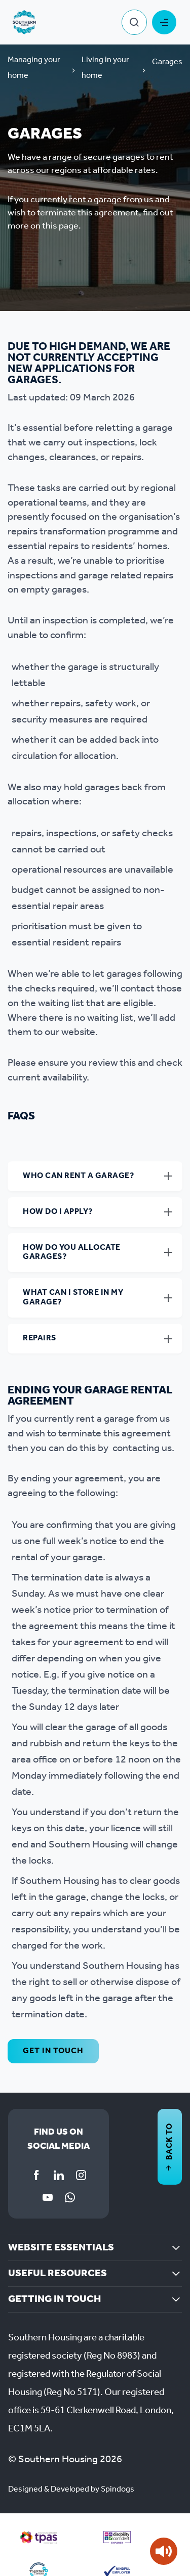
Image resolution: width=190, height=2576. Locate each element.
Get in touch (53, 2051)
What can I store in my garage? (73, 1297)
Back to (169, 2147)
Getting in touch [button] (54, 2299)
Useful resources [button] (57, 2273)
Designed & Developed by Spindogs (71, 2489)
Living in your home (105, 67)
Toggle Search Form (134, 22)
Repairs (39, 1338)
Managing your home (34, 67)
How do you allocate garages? (72, 1252)
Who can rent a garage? (78, 1176)
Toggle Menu (164, 22)
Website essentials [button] (61, 2247)
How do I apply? (58, 1211)
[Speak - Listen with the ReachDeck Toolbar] (163, 2551)
